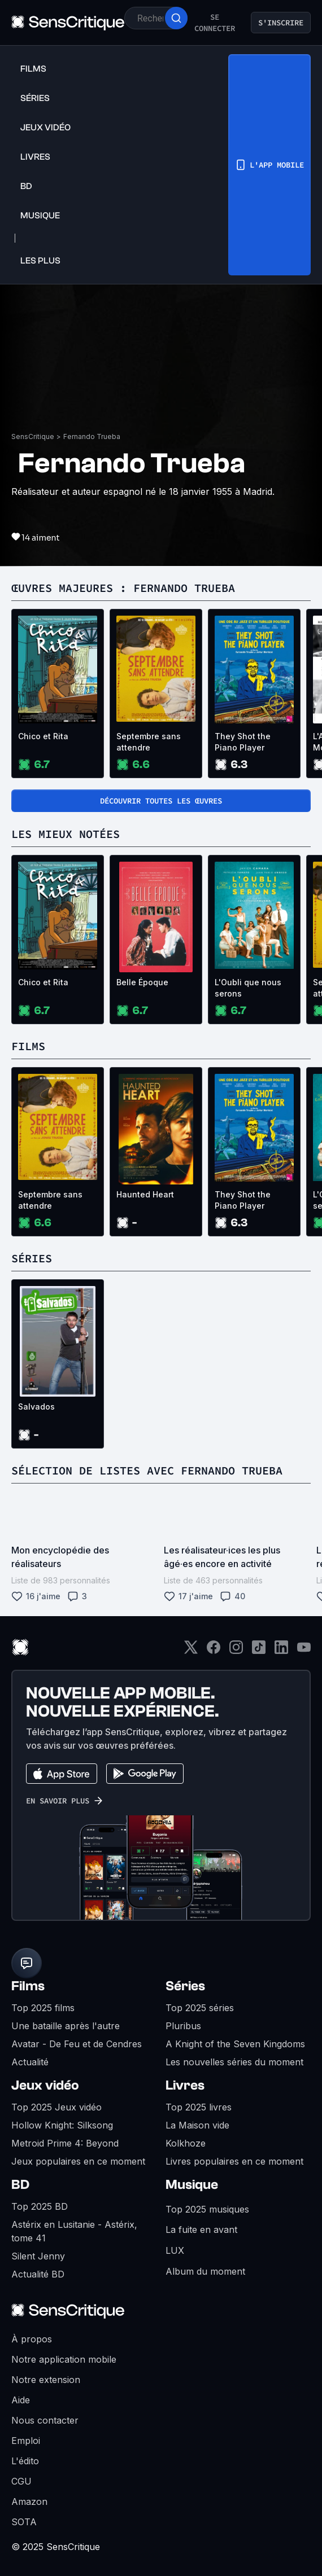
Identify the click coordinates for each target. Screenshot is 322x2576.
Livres (185, 2085)
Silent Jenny (38, 2256)
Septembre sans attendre (148, 741)
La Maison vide (197, 2125)
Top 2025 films (43, 2007)
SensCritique (32, 436)
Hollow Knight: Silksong (62, 2125)
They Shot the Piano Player (243, 741)
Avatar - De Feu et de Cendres (76, 2044)
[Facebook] (213, 1651)
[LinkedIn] (281, 1651)
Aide (20, 2400)
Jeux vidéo (45, 2085)
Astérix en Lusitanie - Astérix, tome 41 (74, 2231)
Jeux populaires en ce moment (78, 2161)
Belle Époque (142, 982)
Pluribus (183, 2025)
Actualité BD (37, 2274)
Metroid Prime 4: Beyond (65, 2143)
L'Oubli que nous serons (248, 987)
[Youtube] (304, 1651)
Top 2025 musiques (207, 2209)
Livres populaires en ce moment (234, 2161)
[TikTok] (259, 1651)
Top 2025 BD (39, 2206)
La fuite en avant (201, 2229)
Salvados (36, 1406)
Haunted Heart (145, 1194)
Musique (192, 2184)
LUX (175, 2250)
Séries (185, 1986)
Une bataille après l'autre (65, 2025)
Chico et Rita (43, 736)
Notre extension (45, 2379)
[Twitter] (191, 1651)
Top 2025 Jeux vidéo (56, 2107)
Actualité (30, 2062)
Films (28, 1986)
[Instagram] (236, 1651)
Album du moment (205, 2271)
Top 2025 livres (199, 2107)
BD (20, 2184)
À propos (31, 2339)
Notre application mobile (63, 2359)
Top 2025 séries (200, 2007)
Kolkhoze (186, 2143)
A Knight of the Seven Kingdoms (235, 2044)
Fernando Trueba (91, 436)
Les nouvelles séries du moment (234, 2062)
